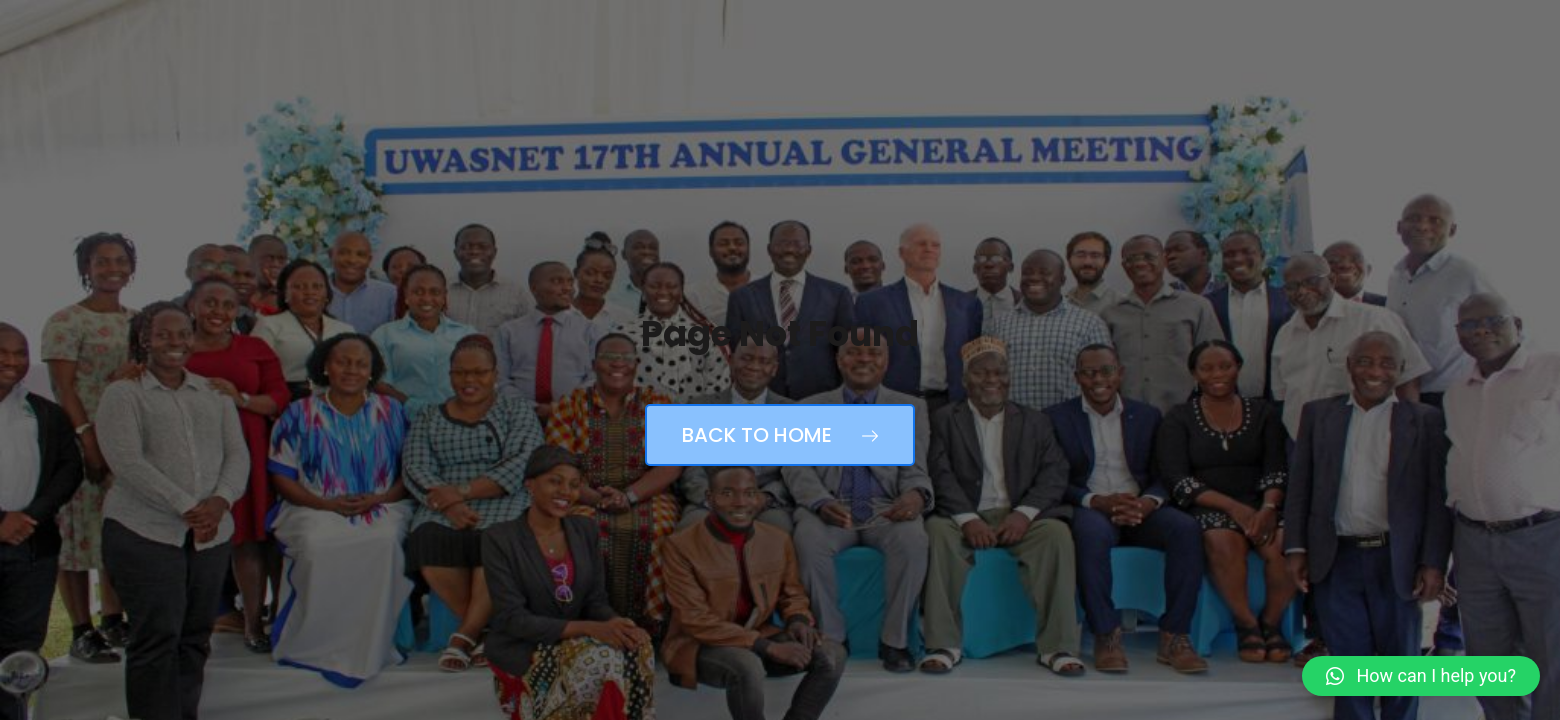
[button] (1421, 676)
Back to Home (780, 435)
